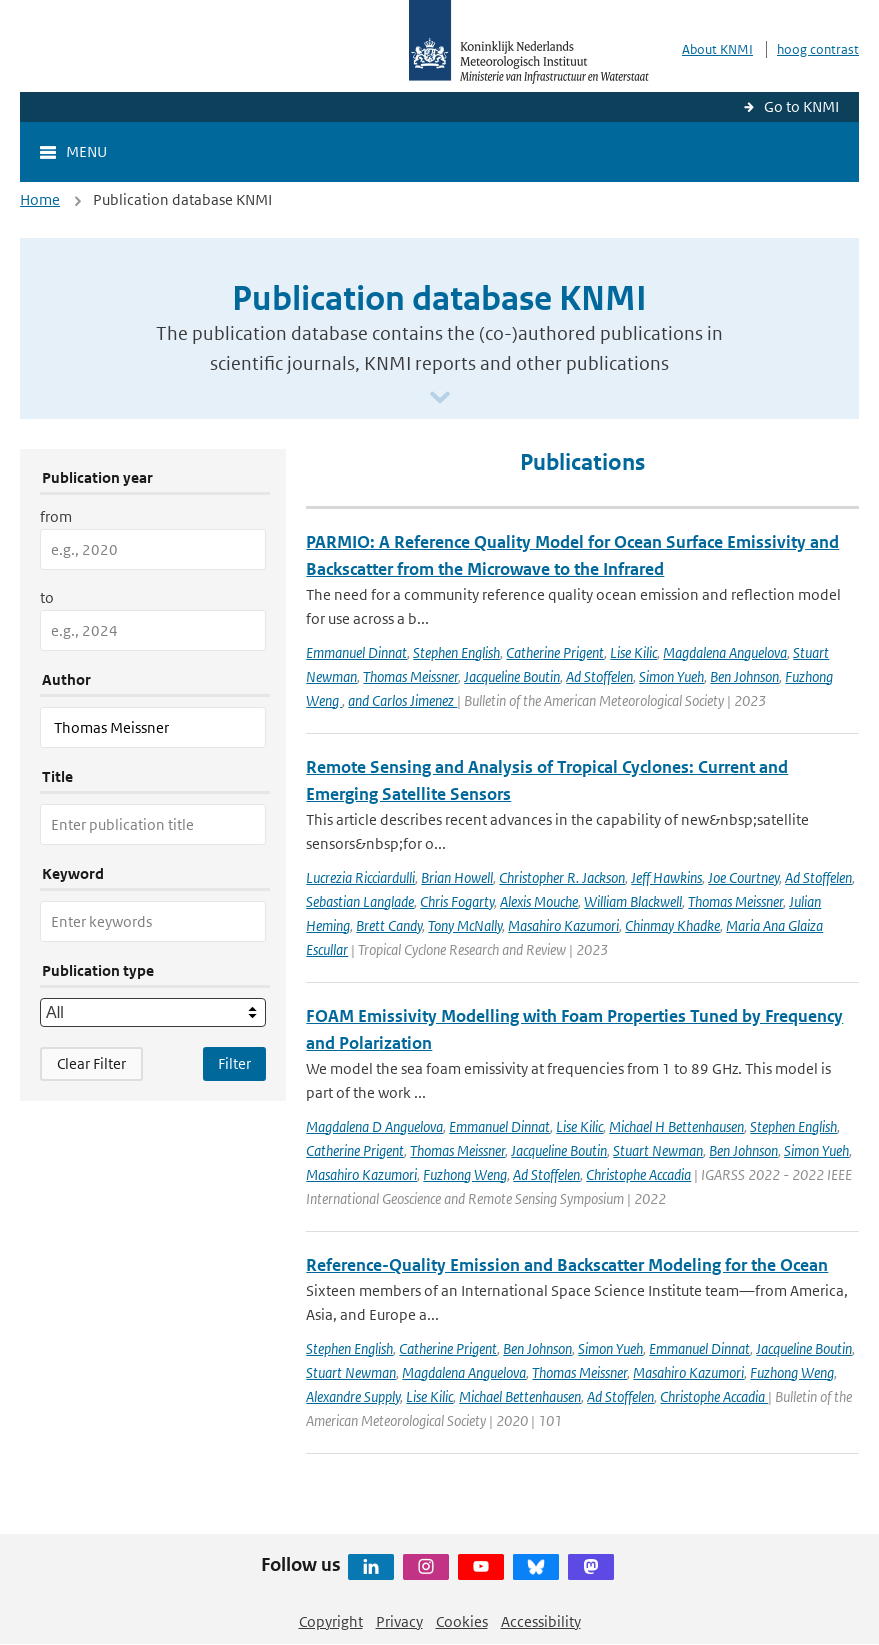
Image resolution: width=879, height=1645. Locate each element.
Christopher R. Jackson (562, 877)
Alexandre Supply (353, 1396)
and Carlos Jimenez (402, 700)
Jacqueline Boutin (512, 676)
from (56, 516)
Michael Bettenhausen (520, 1396)
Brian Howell (457, 877)
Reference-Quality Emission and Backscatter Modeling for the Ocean (567, 1265)
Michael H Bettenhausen (676, 1126)
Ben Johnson (744, 676)
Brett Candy (389, 925)
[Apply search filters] (234, 1064)
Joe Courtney (743, 877)
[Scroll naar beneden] (440, 398)
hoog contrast (818, 49)
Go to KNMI (801, 106)
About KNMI (717, 49)
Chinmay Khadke (672, 925)
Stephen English (456, 652)
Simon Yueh (671, 676)
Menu (86, 151)
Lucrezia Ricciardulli (360, 877)
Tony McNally (465, 925)
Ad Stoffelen (599, 676)
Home (40, 199)
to (47, 597)
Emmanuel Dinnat (356, 652)
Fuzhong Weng (465, 1174)
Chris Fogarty (457, 901)
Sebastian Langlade (360, 901)
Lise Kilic (633, 652)
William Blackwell (633, 901)
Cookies (462, 1621)
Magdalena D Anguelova (374, 1126)
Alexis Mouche (539, 901)
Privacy (399, 1621)
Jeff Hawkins (666, 877)
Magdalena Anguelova (725, 652)
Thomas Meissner (410, 676)
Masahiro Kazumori (563, 925)
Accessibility (541, 1621)
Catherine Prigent (555, 652)
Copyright (331, 1621)
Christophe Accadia (638, 1174)
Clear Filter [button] (91, 1063)
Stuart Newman (658, 1150)
